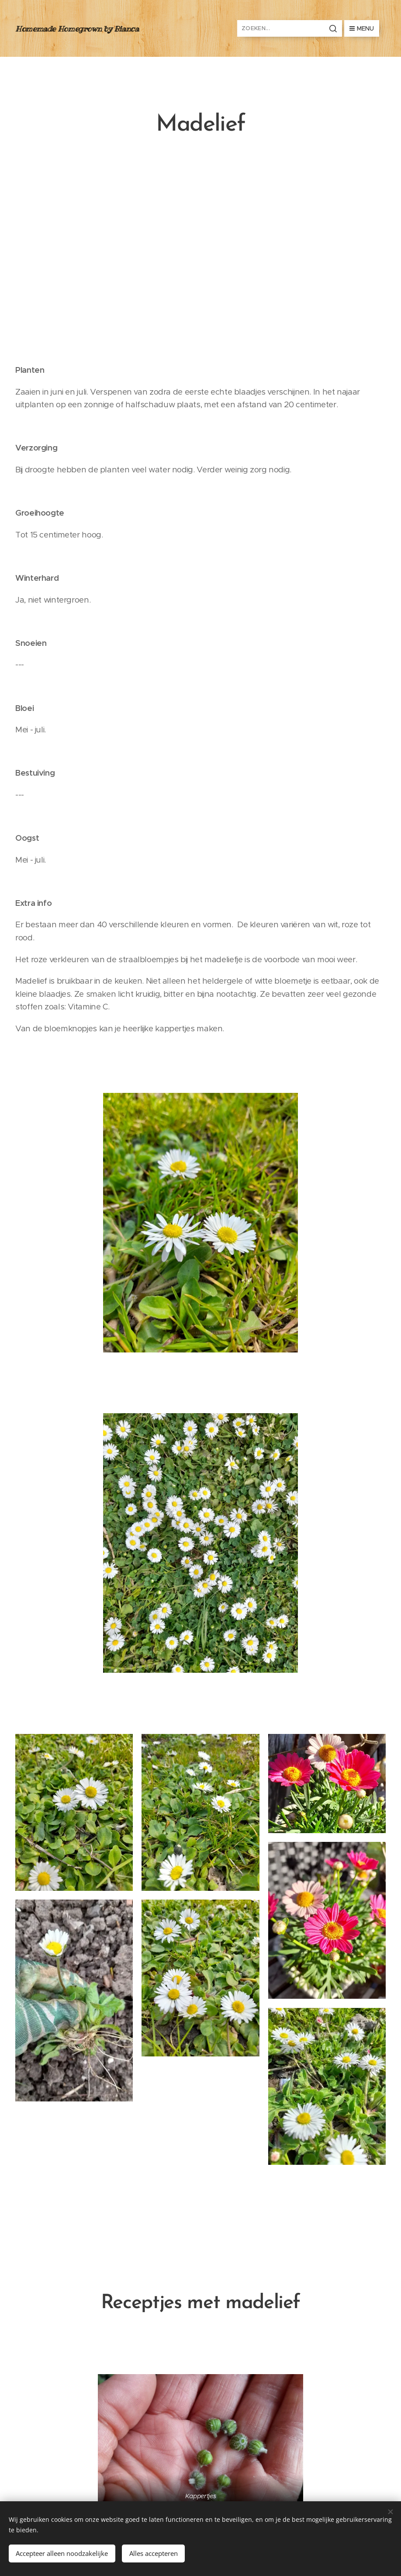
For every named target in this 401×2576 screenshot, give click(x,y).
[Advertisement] (200, 253)
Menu (361, 28)
